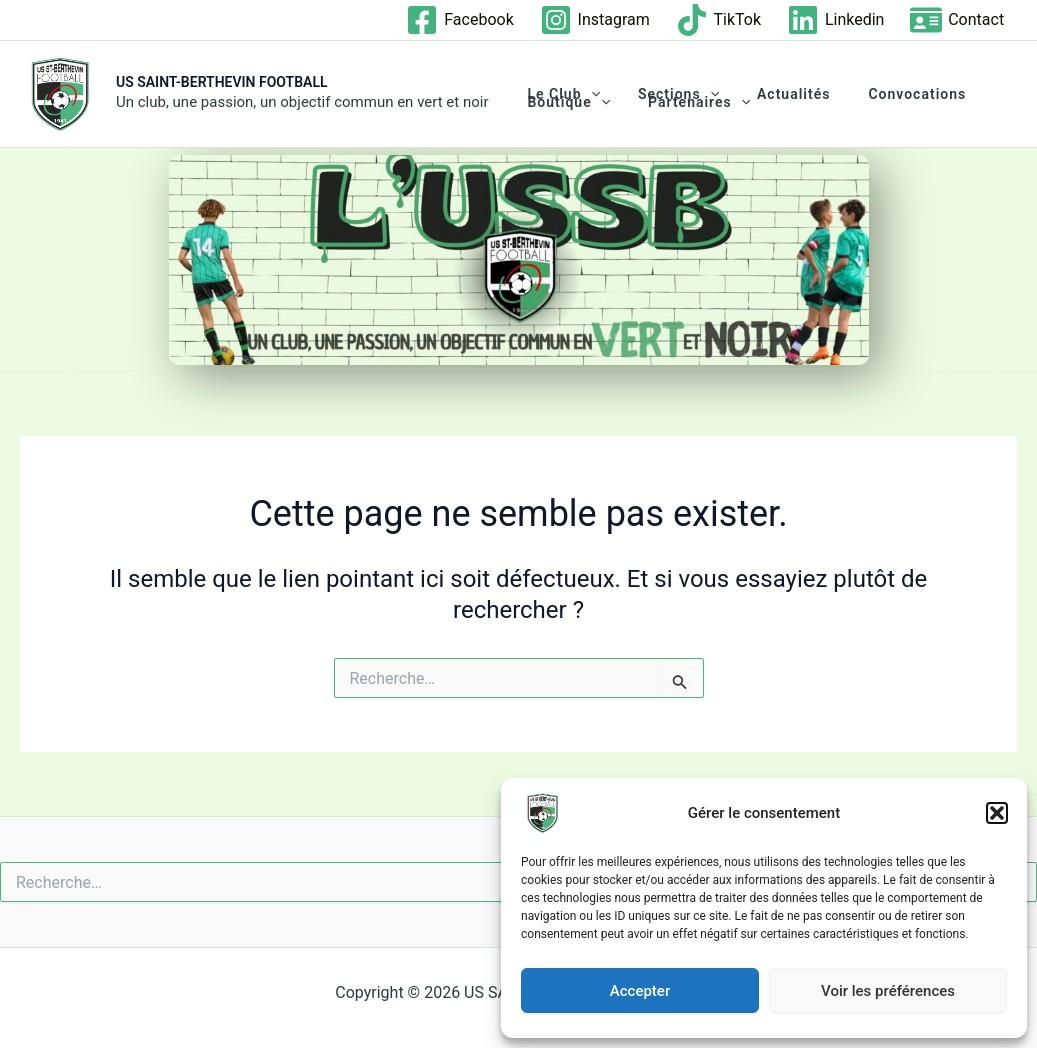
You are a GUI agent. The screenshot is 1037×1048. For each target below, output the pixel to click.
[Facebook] (460, 20)
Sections (663, 94)
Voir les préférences (888, 991)
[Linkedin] (835, 20)
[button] (997, 813)
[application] (586, 94)
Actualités (768, 94)
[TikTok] (718, 20)
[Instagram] (594, 20)
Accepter (640, 991)
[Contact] (957, 20)
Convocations (882, 94)
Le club (558, 94)
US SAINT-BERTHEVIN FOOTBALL (222, 82)
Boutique (563, 102)
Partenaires (684, 102)
